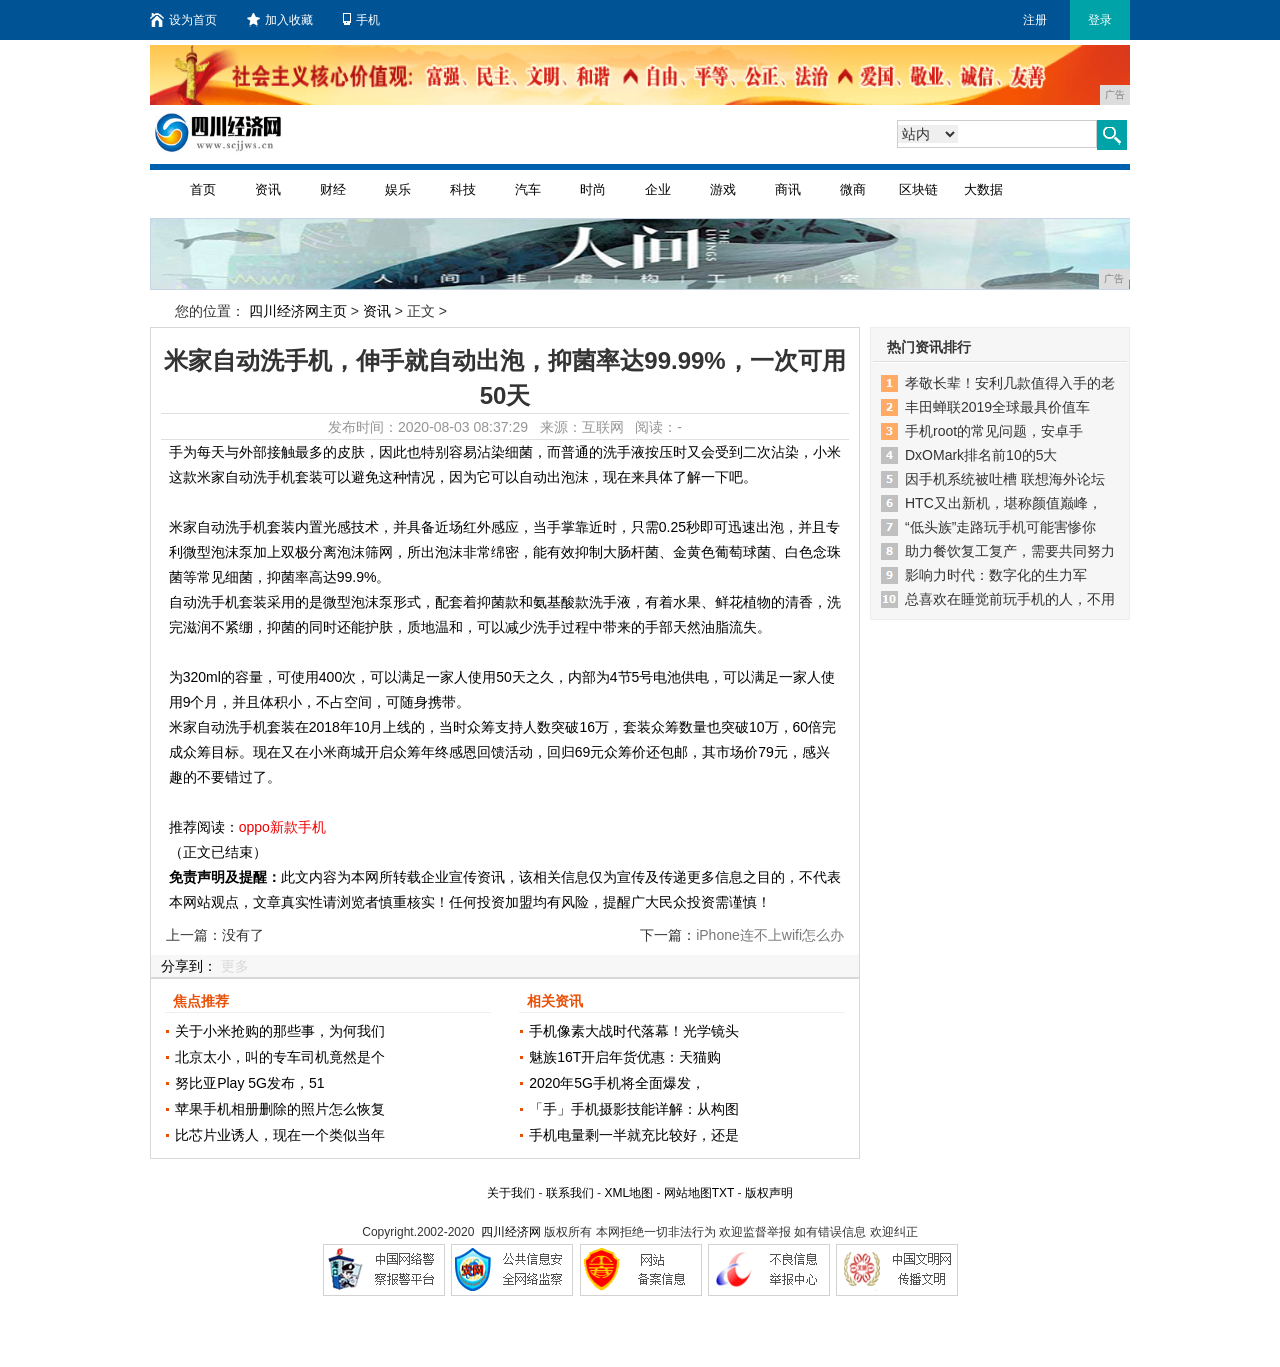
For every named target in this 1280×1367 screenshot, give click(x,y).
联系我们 (570, 1193)
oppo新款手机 (282, 827)
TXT (723, 1193)
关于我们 (511, 1193)
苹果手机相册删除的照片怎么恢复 (280, 1109)
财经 (333, 189)
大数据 (983, 189)
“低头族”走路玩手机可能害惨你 (1000, 527)
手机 (361, 20)
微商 (853, 189)
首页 (203, 189)
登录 (1100, 20)
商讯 (788, 189)
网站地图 (688, 1193)
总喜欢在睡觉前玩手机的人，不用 (1010, 599)
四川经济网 (511, 1232)
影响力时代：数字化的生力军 (996, 575)
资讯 (268, 189)
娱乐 (398, 189)
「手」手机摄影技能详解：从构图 (634, 1109)
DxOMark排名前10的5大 (981, 455)
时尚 (593, 189)
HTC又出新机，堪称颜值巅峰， (1003, 503)
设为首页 (183, 20)
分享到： (189, 966)
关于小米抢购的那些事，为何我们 (280, 1031)
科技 (463, 189)
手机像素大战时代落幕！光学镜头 (634, 1031)
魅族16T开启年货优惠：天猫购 (625, 1057)
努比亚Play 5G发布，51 (249, 1083)
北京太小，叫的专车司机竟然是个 (280, 1057)
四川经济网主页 (298, 311)
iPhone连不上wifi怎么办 (770, 935)
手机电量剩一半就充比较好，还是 (634, 1135)
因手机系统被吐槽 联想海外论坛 (1005, 479)
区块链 (918, 189)
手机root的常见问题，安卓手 (994, 431)
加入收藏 (280, 20)
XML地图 (628, 1193)
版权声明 (769, 1193)
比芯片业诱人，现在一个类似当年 (280, 1135)
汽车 (528, 189)
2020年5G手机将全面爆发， (617, 1083)
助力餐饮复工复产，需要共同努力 (1010, 551)
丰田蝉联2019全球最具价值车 (997, 407)
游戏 (723, 189)
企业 (658, 189)
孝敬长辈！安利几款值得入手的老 (1010, 383)
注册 (1035, 20)
